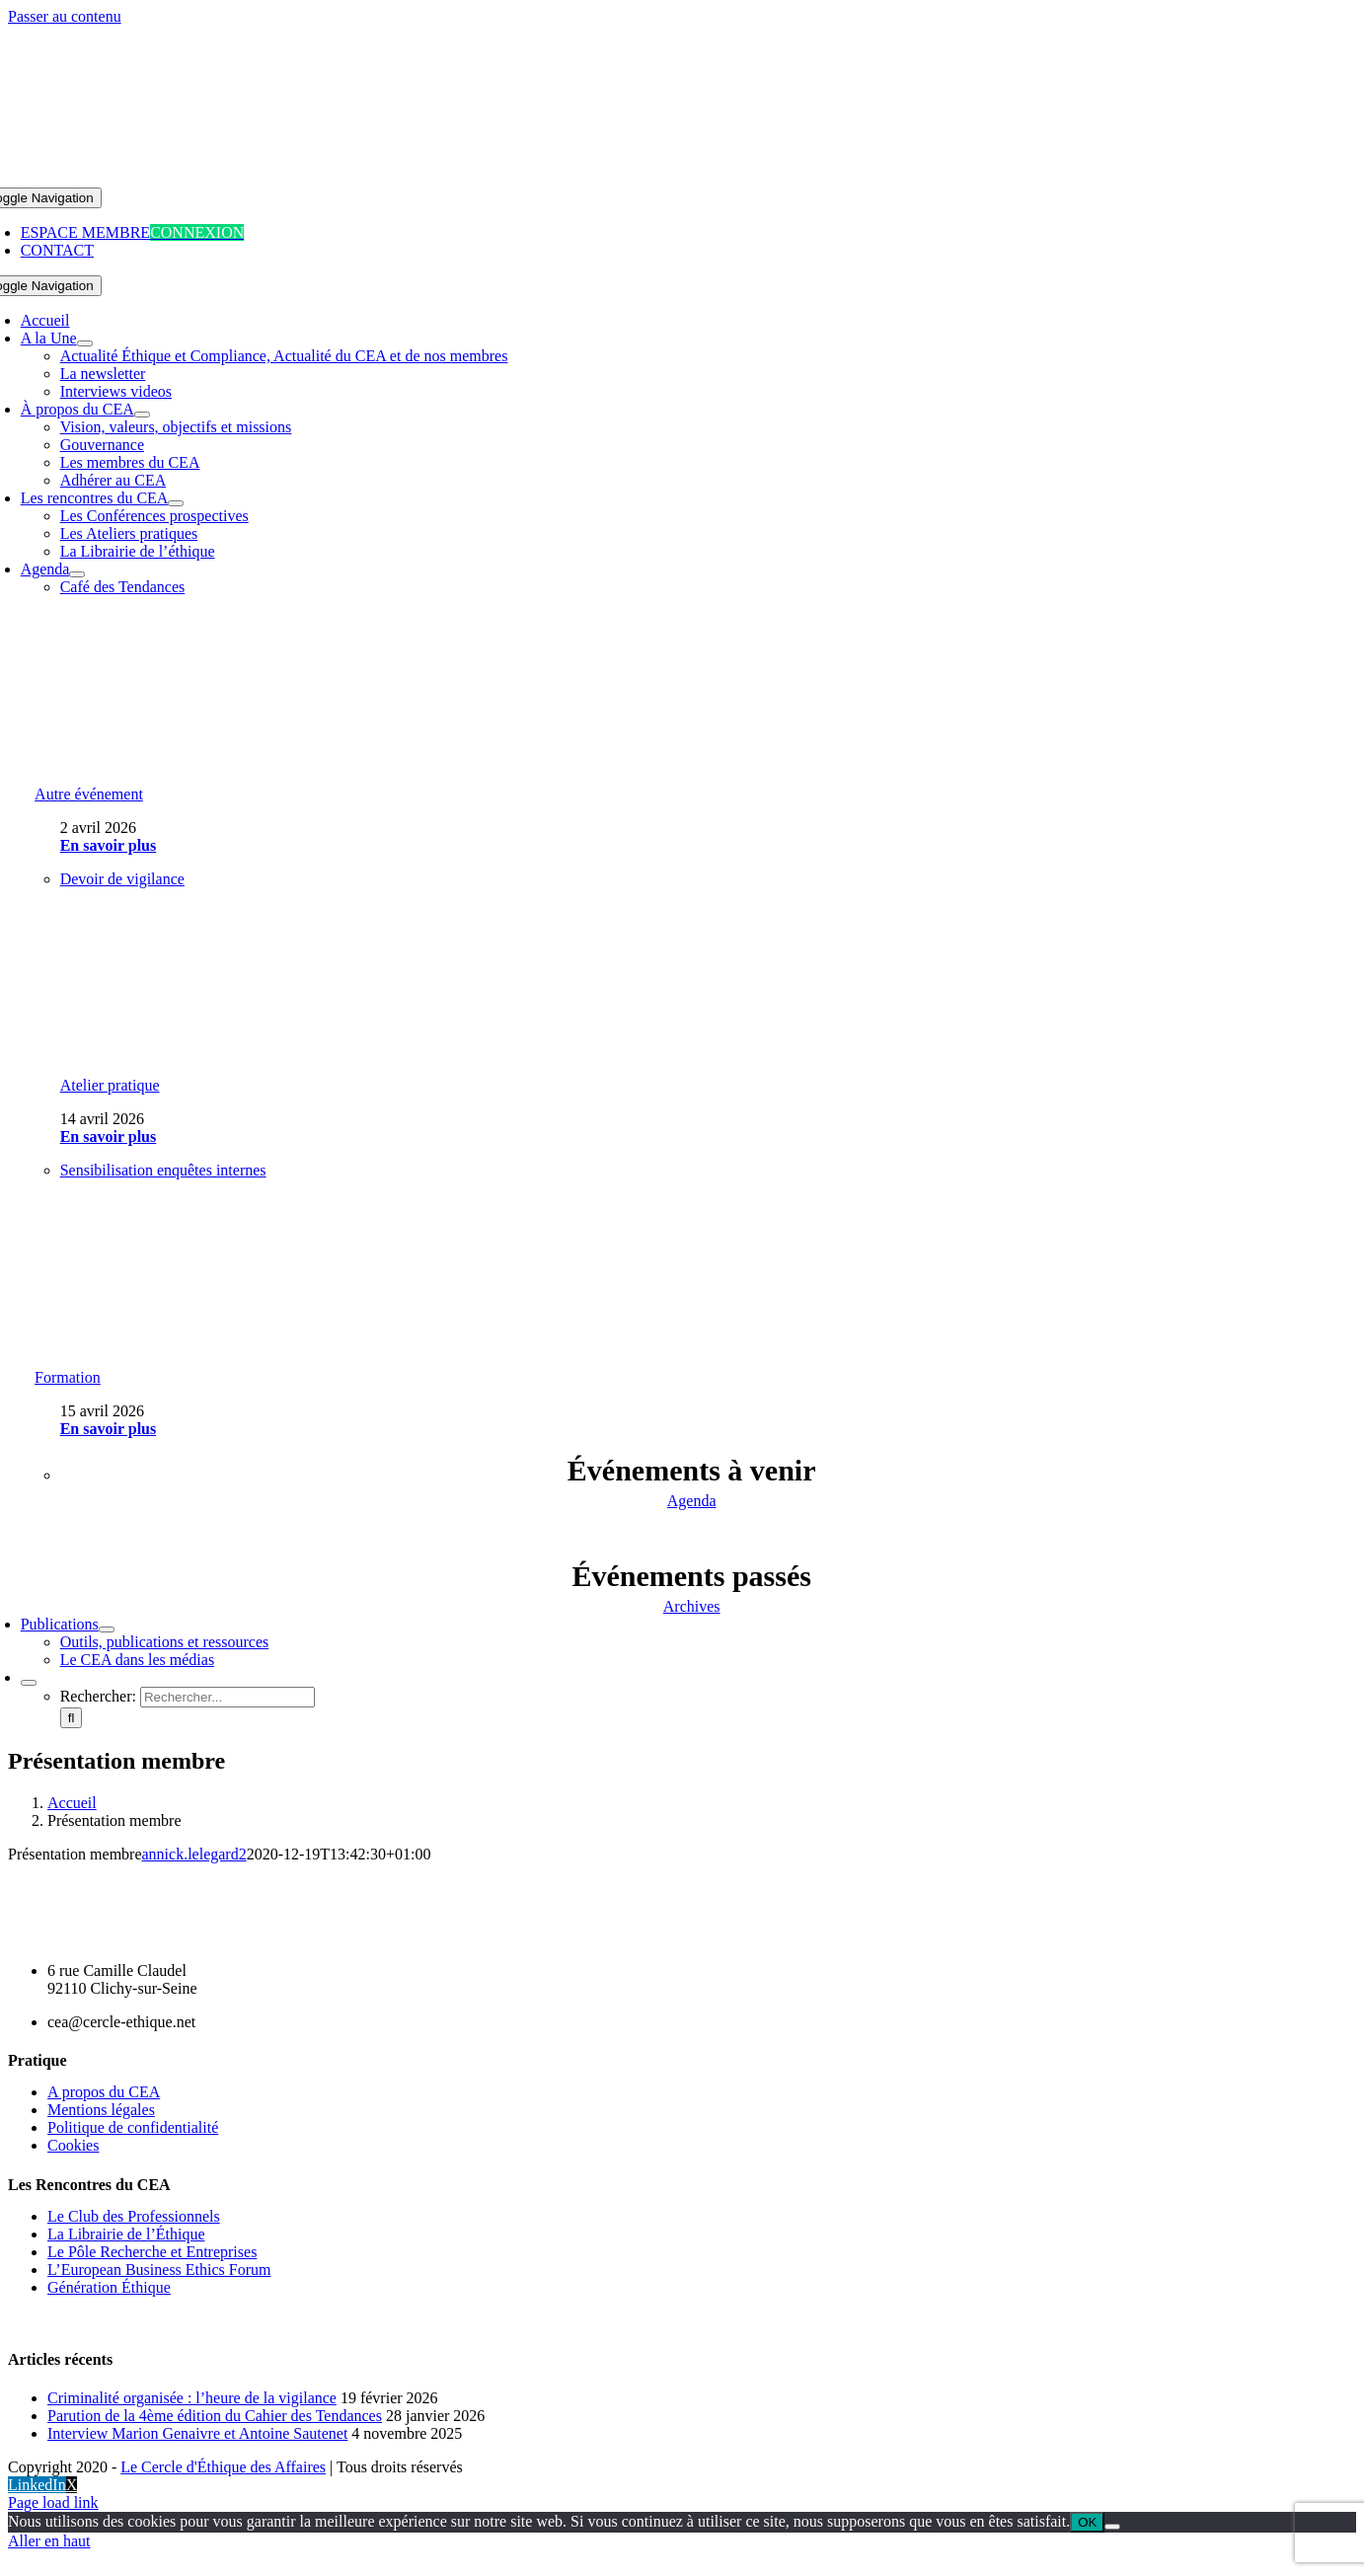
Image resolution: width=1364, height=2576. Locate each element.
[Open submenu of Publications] (106, 1629)
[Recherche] (71, 1717)
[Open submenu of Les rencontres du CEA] (176, 503)
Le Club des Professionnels (133, 2216)
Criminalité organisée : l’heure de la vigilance (192, 2397)
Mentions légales (101, 2109)
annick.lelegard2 (194, 1854)
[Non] (1112, 2527)
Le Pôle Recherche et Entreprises (152, 2251)
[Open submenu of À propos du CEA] (142, 414)
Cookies (73, 2145)
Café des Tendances (123, 586)
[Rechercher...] (227, 1697)
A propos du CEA (103, 2092)
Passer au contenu (64, 16)
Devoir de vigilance (122, 879)
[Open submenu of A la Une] (85, 343)
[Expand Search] (29, 1683)
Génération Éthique (109, 2287)
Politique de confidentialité (132, 2127)
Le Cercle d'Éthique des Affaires (223, 2467)
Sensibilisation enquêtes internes (163, 1170)
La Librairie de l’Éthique (125, 2234)
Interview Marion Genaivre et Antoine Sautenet (197, 2433)
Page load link (53, 2502)
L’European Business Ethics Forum (159, 2269)
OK (1087, 2522)
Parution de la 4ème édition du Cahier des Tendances (214, 2415)
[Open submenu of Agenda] (77, 574)
